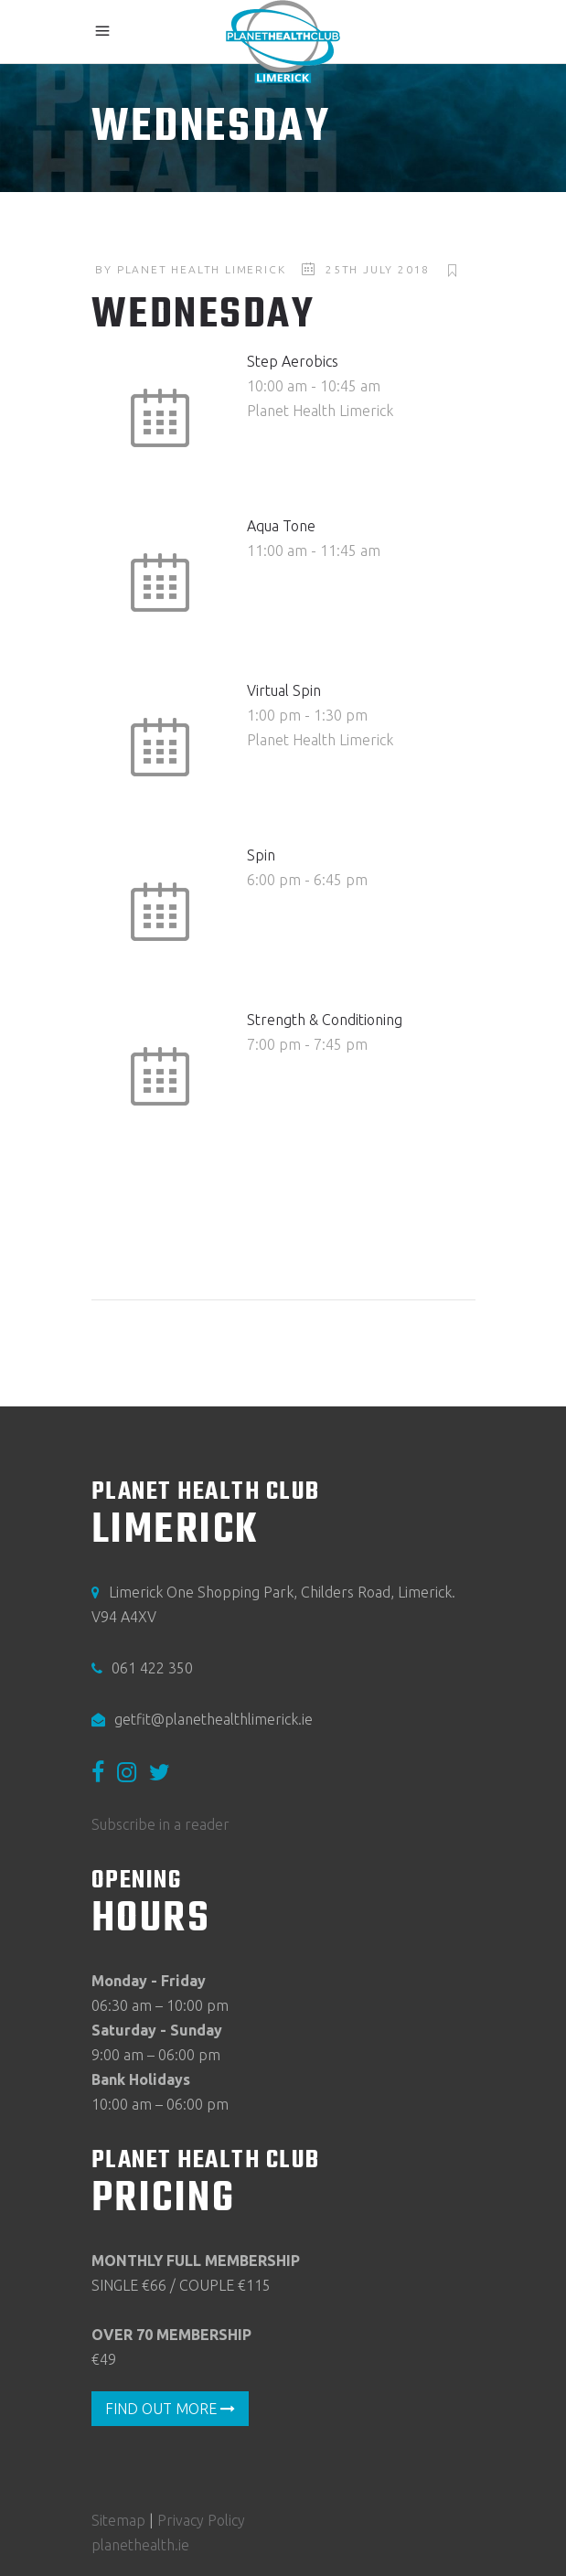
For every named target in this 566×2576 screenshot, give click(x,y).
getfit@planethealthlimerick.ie (213, 1719)
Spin (261, 855)
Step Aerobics (292, 361)
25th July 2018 (378, 269)
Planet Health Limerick (201, 269)
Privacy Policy (201, 2520)
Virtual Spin (284, 690)
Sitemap (118, 2520)
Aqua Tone (281, 526)
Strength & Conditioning (324, 1019)
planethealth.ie (140, 2545)
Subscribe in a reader (160, 1824)
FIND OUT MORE (170, 2408)
